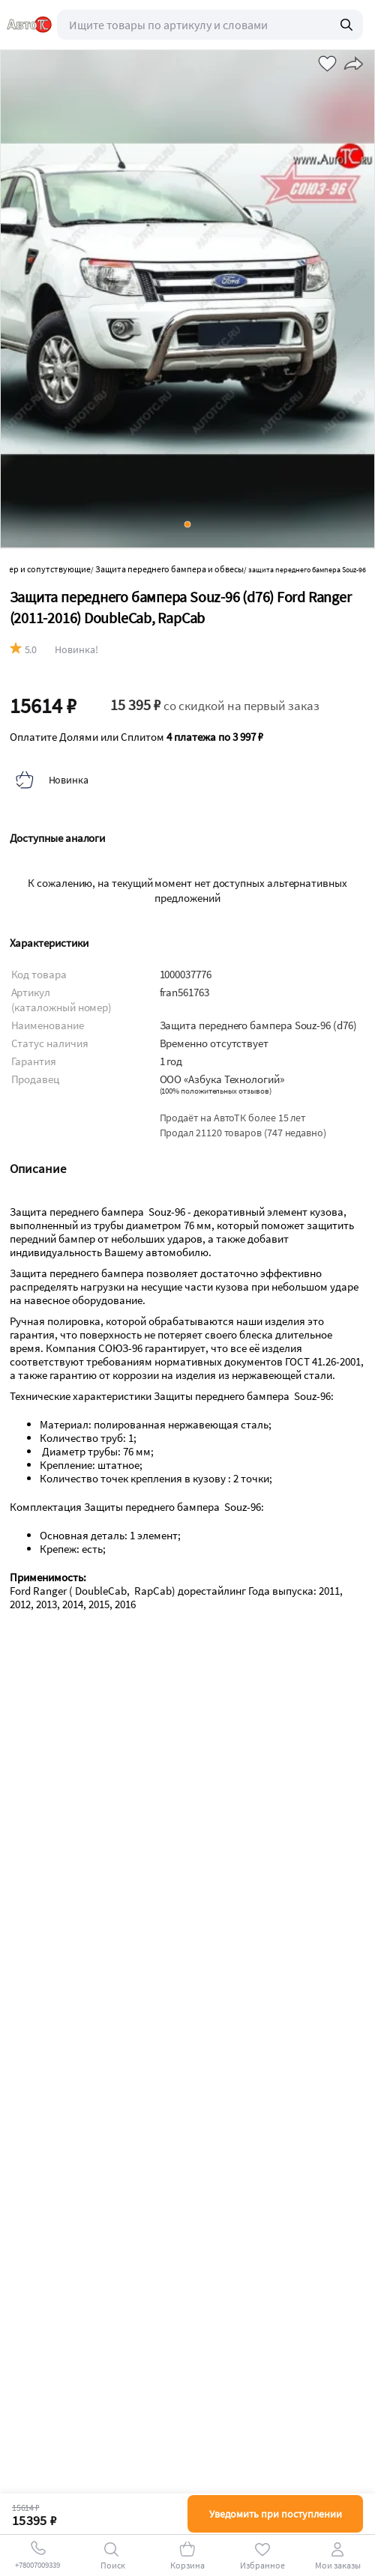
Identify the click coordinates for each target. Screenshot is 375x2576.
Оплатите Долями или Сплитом (136, 737)
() (216, 1091)
